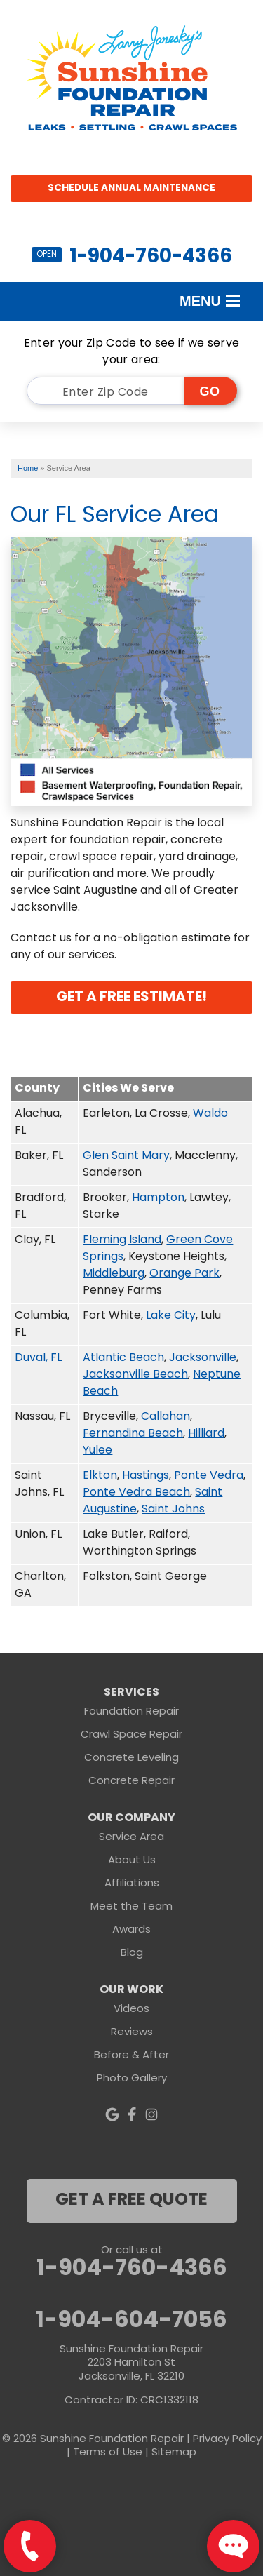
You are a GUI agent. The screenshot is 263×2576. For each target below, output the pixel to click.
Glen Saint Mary (126, 1156)
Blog (132, 1953)
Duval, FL (38, 1358)
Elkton (100, 1476)
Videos (131, 2009)
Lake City (171, 1316)
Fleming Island (122, 1240)
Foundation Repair (131, 1712)
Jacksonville (202, 1358)
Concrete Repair (131, 1781)
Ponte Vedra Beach (136, 1492)
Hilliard (206, 1434)
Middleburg (113, 1274)
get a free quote (131, 2200)
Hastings (145, 1476)
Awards (131, 1930)
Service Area (131, 1837)
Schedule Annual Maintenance (131, 188)
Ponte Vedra (208, 1476)
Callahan (165, 1417)
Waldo (210, 1114)
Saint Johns (173, 1509)
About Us (132, 1861)
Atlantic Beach (123, 1358)
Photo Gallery (132, 2079)
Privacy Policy (227, 2439)
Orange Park (184, 1274)
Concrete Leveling (131, 1758)
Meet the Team (131, 1907)
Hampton (158, 1198)
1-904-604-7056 (131, 2321)
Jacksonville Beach (135, 1375)
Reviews (132, 2032)
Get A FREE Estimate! (131, 998)
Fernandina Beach (133, 1434)
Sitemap (173, 2453)
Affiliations (131, 1884)
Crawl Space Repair (131, 1735)
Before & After (131, 2056)
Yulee (97, 1450)
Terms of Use (107, 2453)
